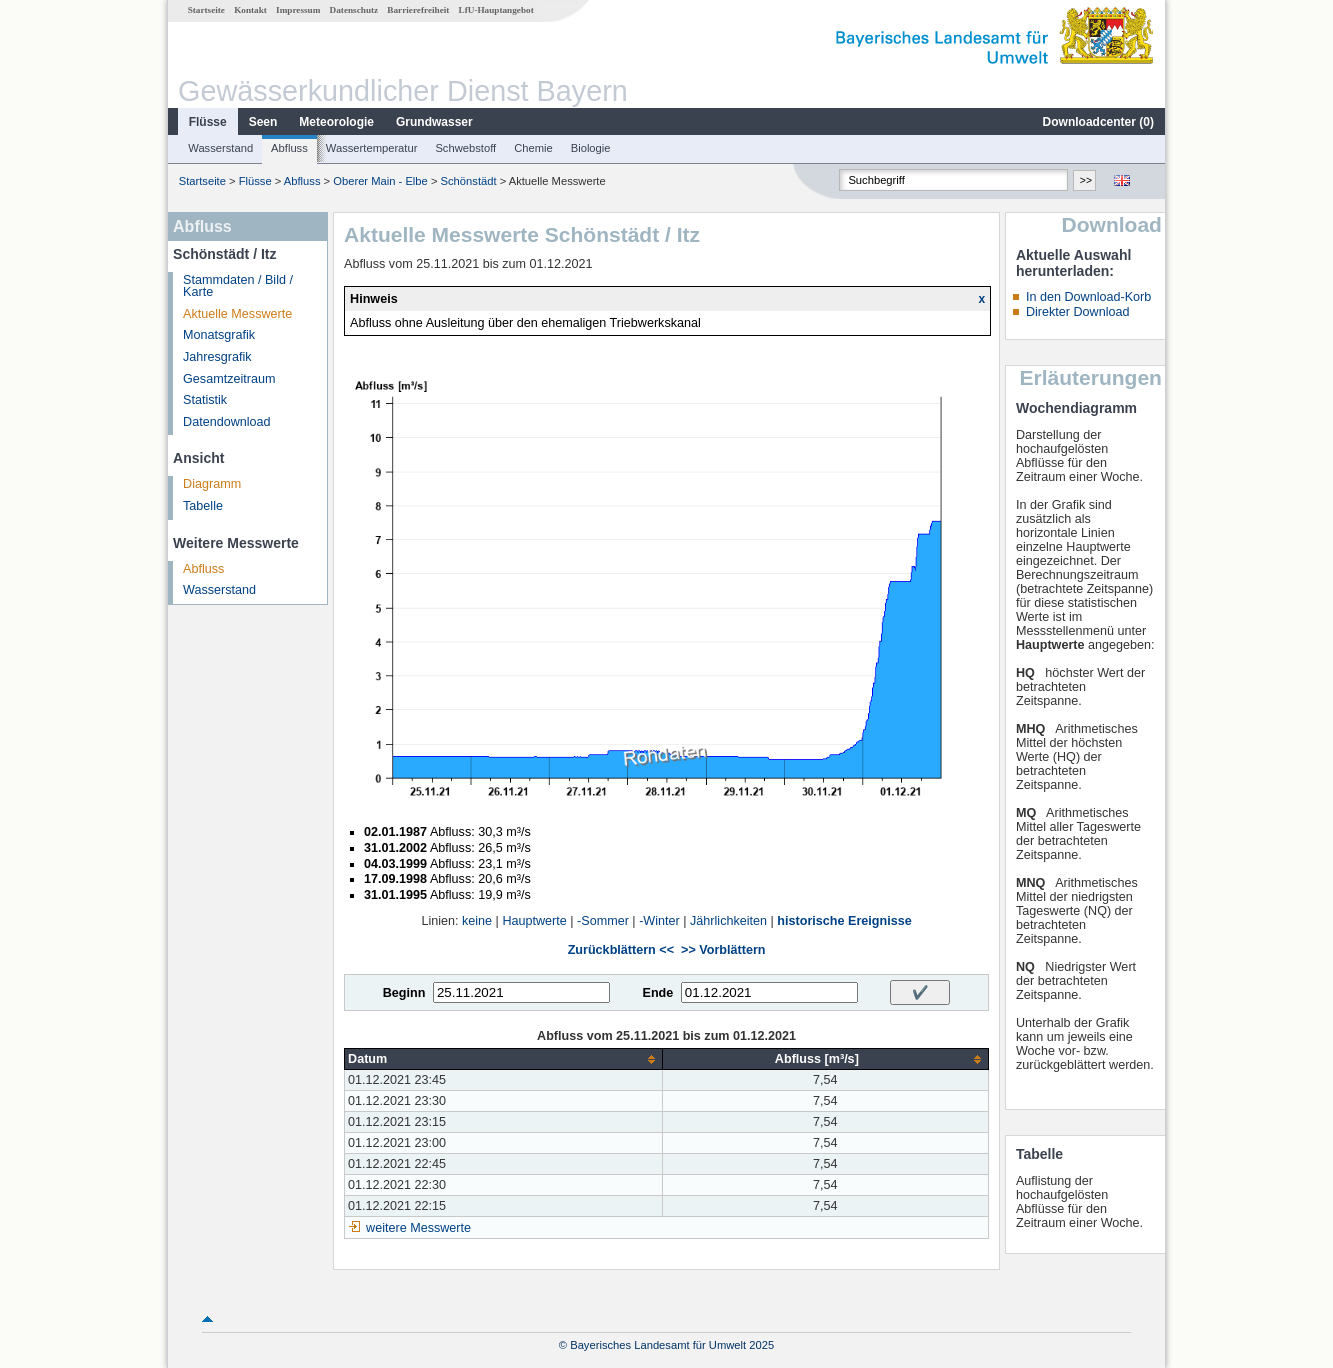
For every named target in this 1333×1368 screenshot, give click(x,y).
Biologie (591, 148)
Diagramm (212, 484)
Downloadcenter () (1098, 122)
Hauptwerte (534, 921)
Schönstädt (469, 181)
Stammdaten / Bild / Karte (238, 286)
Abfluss (289, 148)
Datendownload (227, 422)
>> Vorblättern (723, 950)
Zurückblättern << (621, 950)
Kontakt (250, 10)
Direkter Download (1078, 312)
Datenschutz (354, 10)
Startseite (206, 10)
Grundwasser (434, 122)
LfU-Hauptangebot (496, 10)
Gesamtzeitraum (229, 379)
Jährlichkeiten (728, 921)
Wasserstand (220, 148)
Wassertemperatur (372, 148)
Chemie (533, 148)
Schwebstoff (465, 148)
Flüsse (208, 122)
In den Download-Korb (1088, 297)
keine (477, 921)
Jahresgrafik (217, 357)
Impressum (298, 10)
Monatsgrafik (219, 335)
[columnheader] (504, 1059)
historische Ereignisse (844, 921)
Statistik (205, 400)
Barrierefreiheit (418, 10)
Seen (263, 122)
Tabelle (203, 506)
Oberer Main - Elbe (380, 181)
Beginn (404, 993)
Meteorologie (336, 122)
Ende (657, 993)
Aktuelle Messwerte (237, 314)
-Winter (659, 921)
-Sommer (603, 921)
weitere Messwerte (418, 1228)
